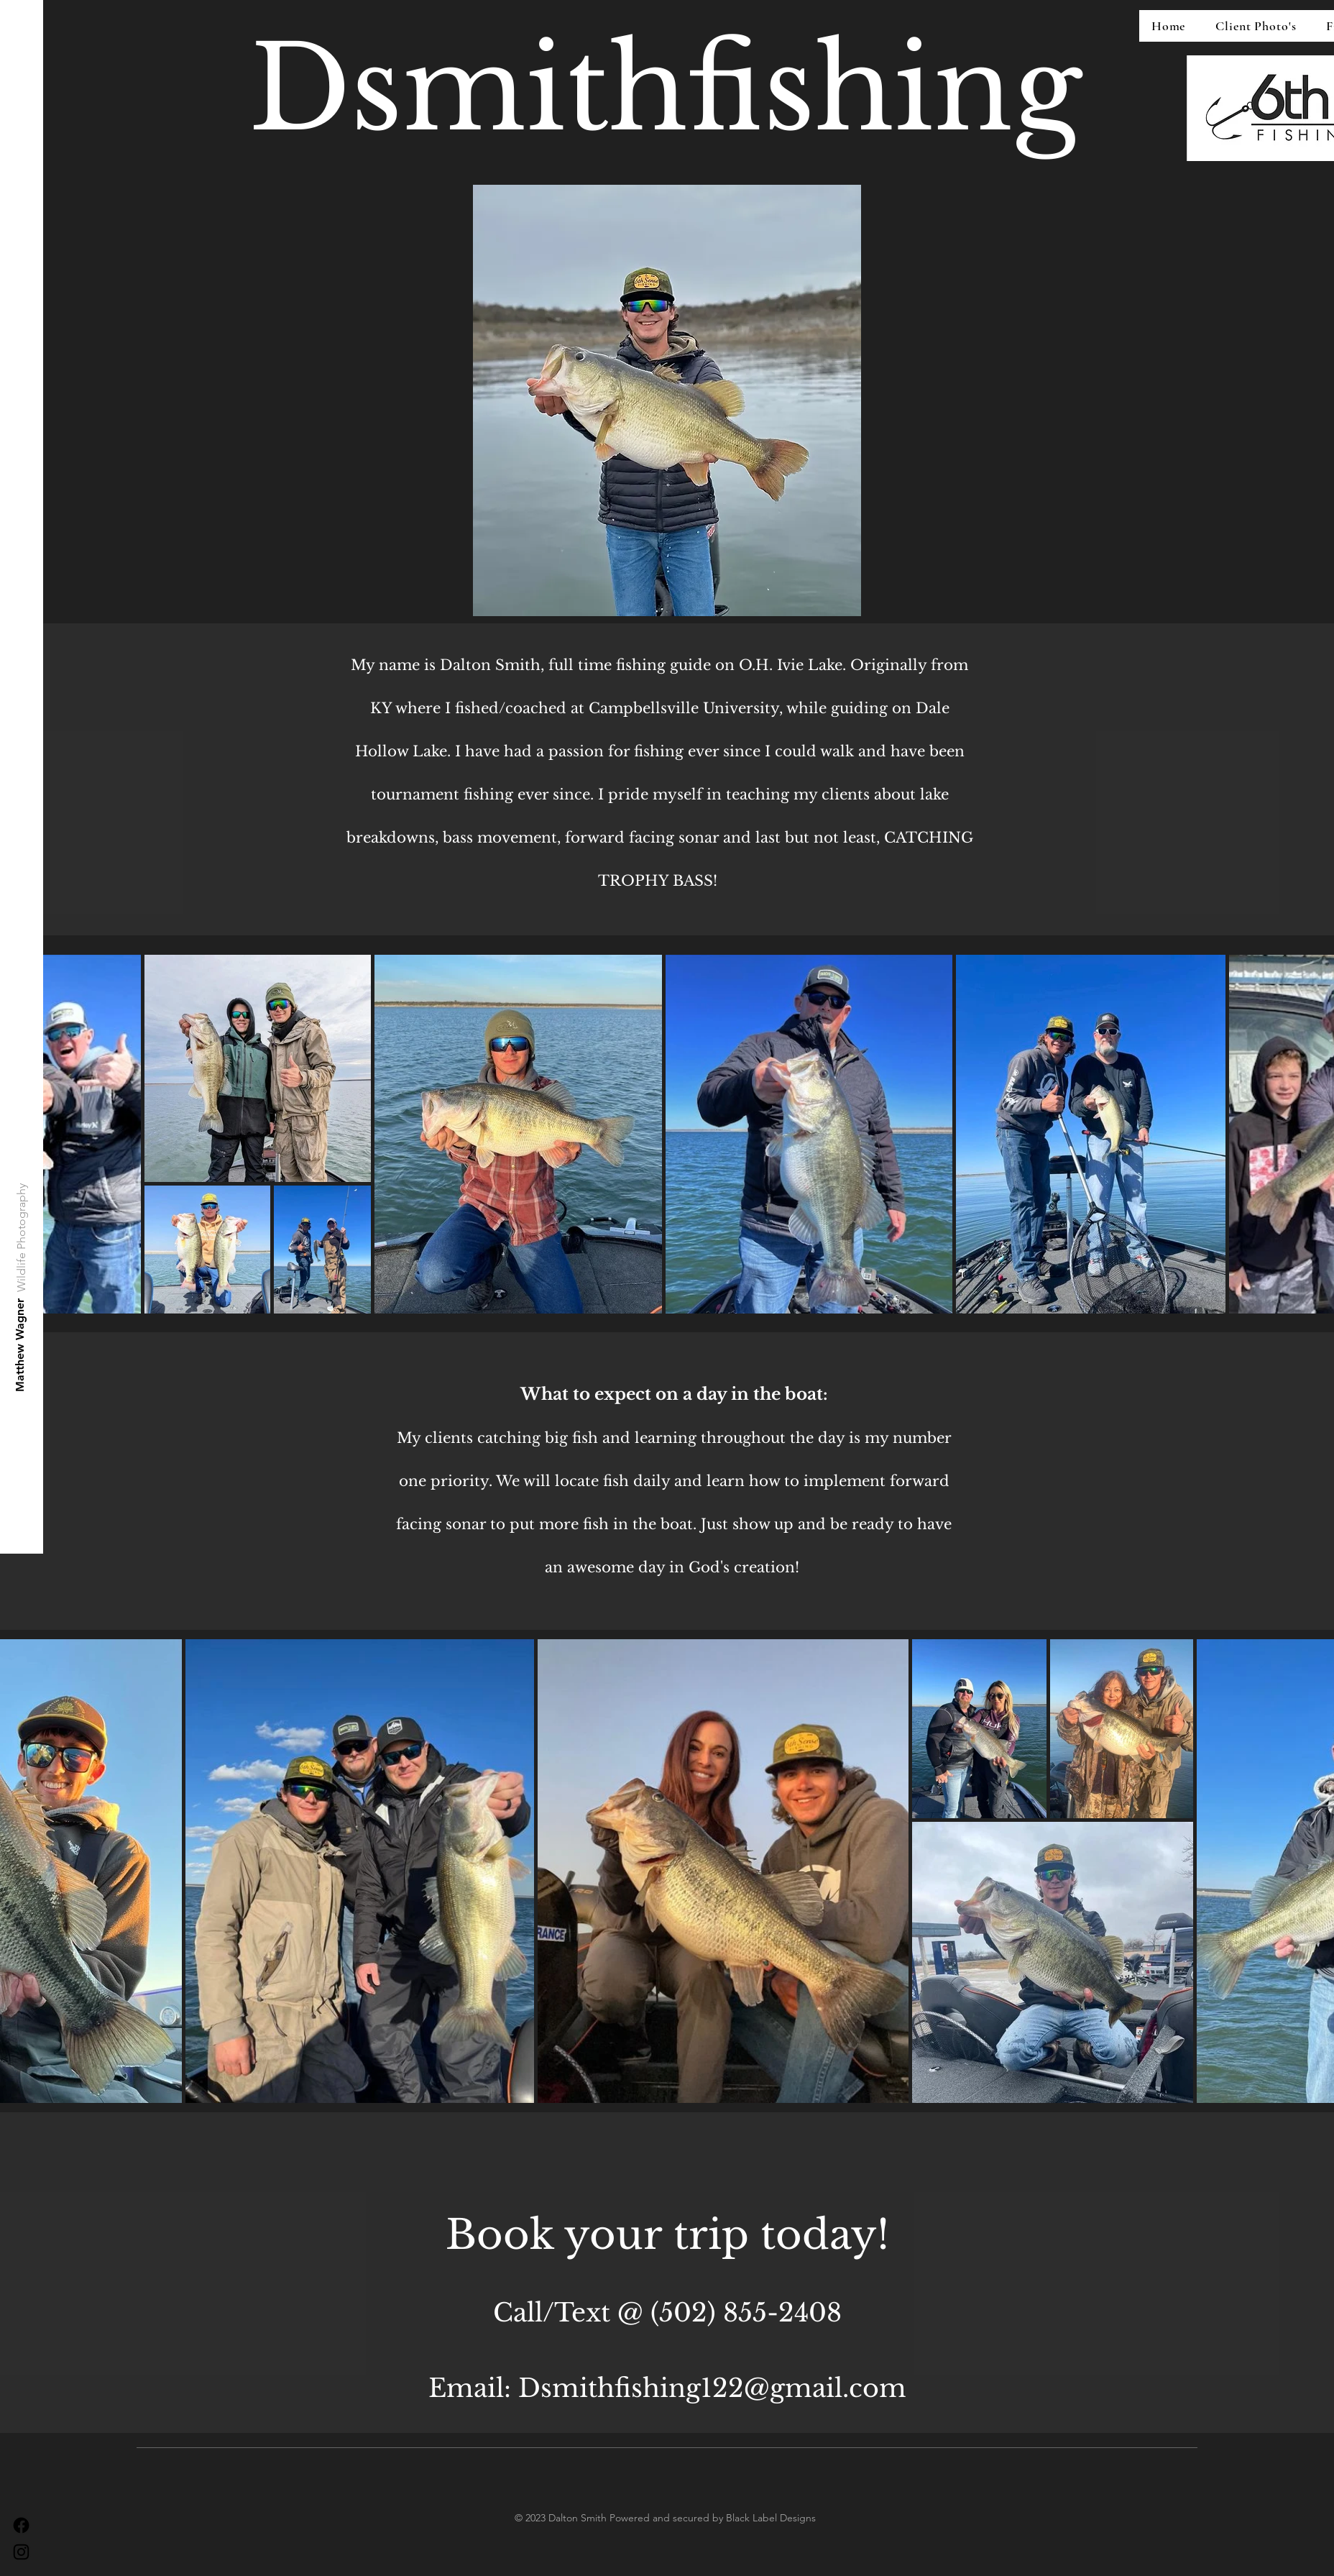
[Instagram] (21, 2551)
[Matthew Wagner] (20, 1344)
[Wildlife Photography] (22, 1237)
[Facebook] (21, 2525)
